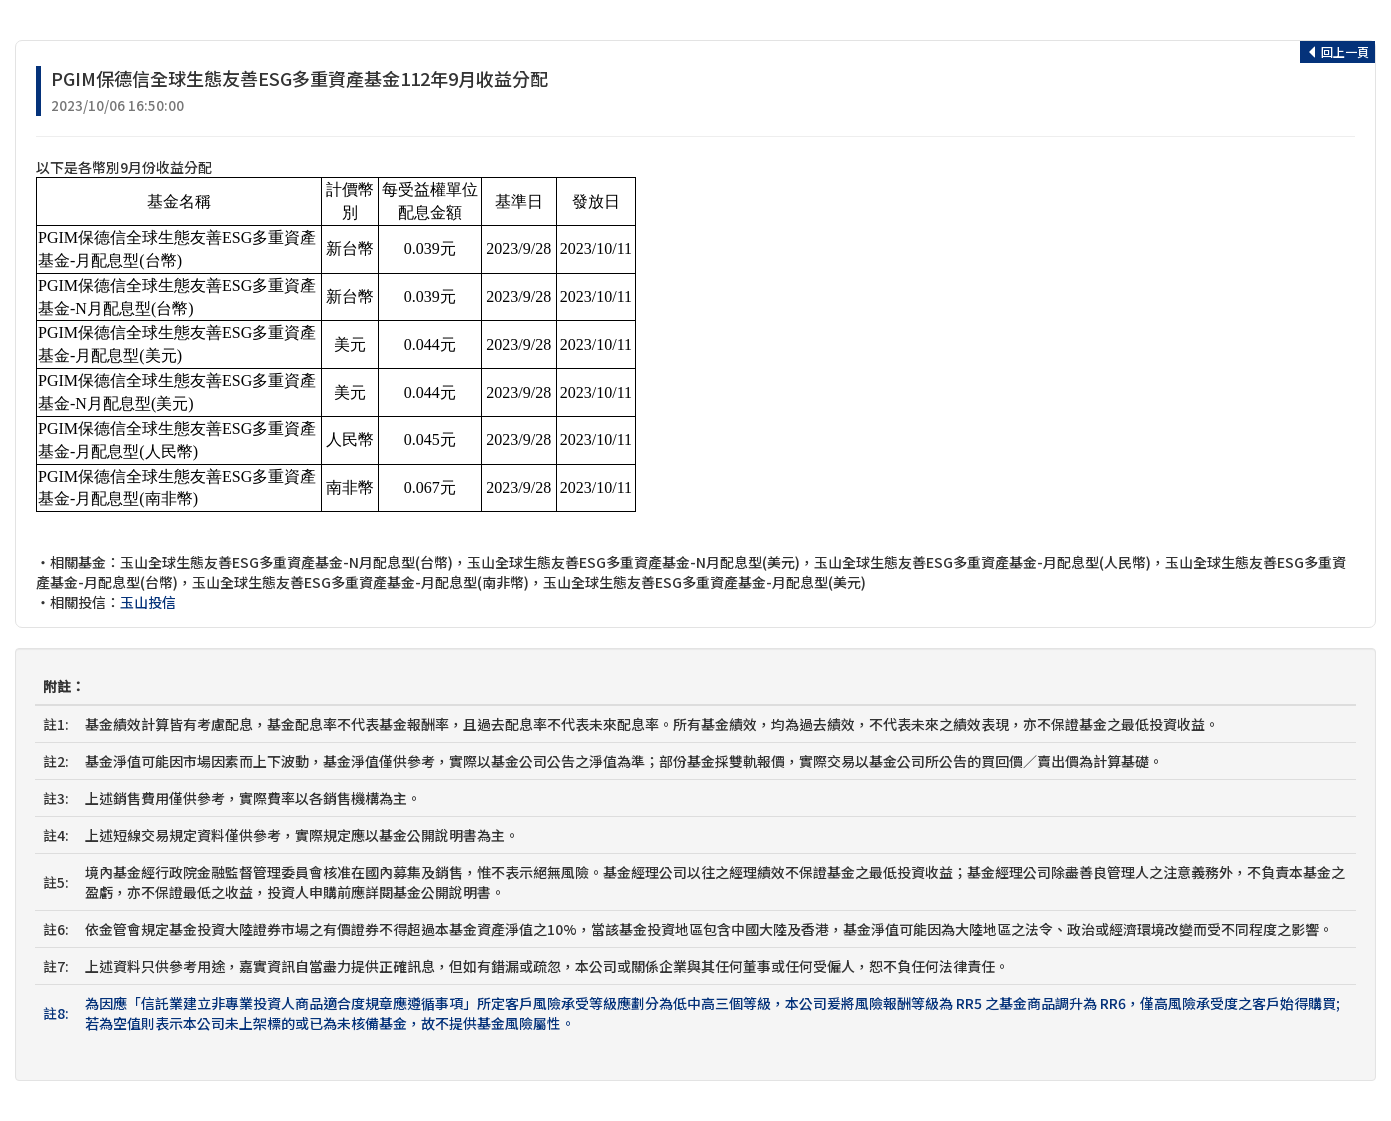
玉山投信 (148, 602)
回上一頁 (1337, 51)
